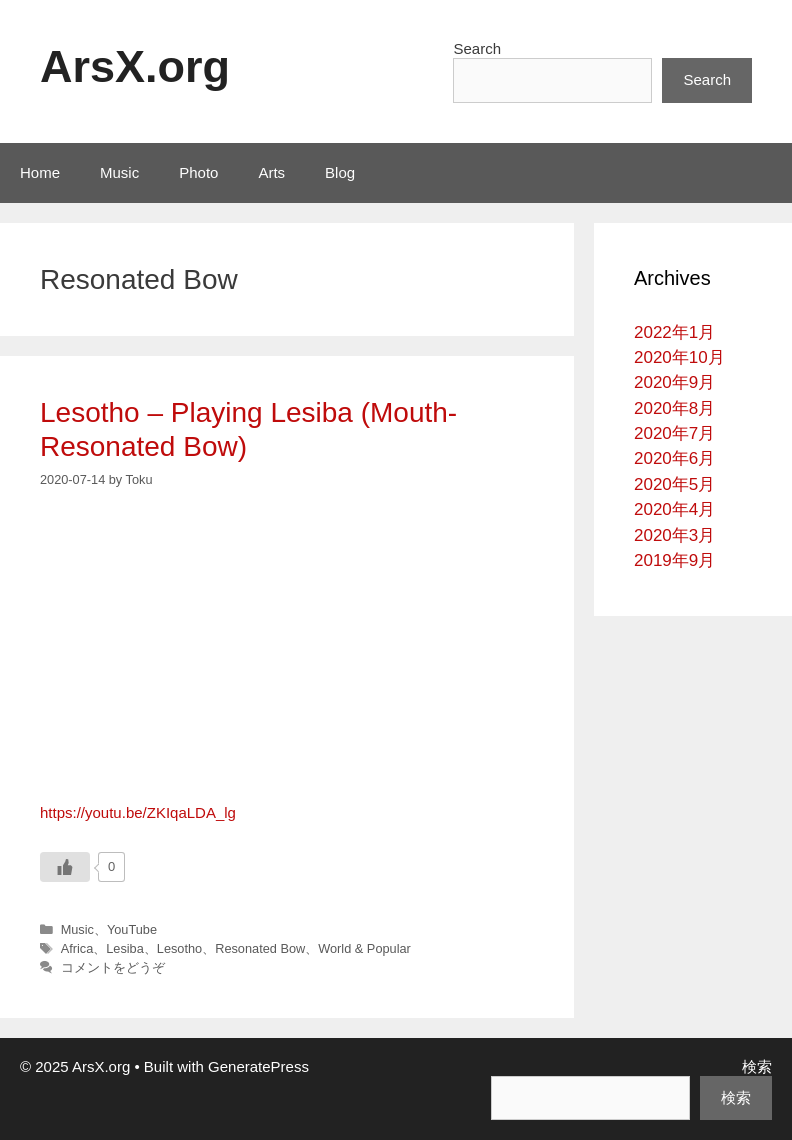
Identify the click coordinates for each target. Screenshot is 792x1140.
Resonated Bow (260, 948)
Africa (77, 948)
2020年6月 (674, 458)
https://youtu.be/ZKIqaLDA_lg (138, 812)
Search (477, 48)
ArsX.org (135, 66)
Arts (271, 172)
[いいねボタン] (65, 867)
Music (119, 172)
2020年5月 (674, 484)
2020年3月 (674, 535)
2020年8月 (674, 408)
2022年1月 (674, 332)
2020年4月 (674, 509)
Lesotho (179, 948)
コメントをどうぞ (113, 967)
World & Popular (364, 948)
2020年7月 (674, 433)
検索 (757, 1066)
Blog (340, 172)
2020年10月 (679, 357)
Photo (198, 172)
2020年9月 (674, 382)
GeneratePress (258, 1066)
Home (40, 172)
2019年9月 (674, 560)
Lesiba (125, 948)
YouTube (132, 929)
